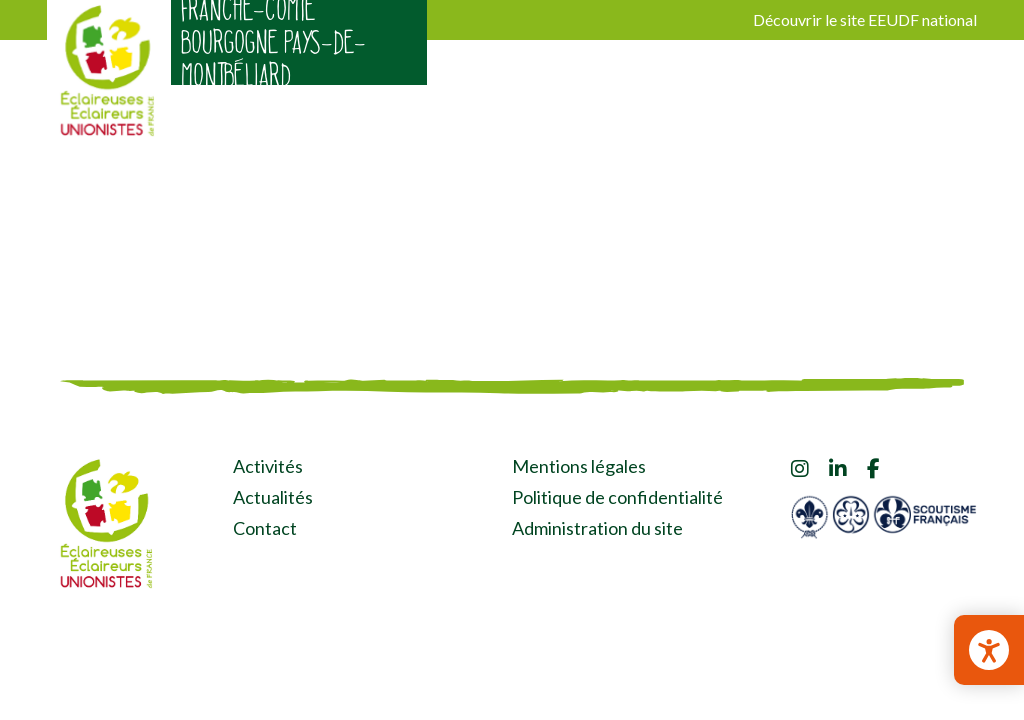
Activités (268, 466)
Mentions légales (579, 466)
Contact (265, 528)
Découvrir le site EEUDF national (865, 19)
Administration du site (597, 528)
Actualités (273, 497)
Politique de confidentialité (617, 497)
